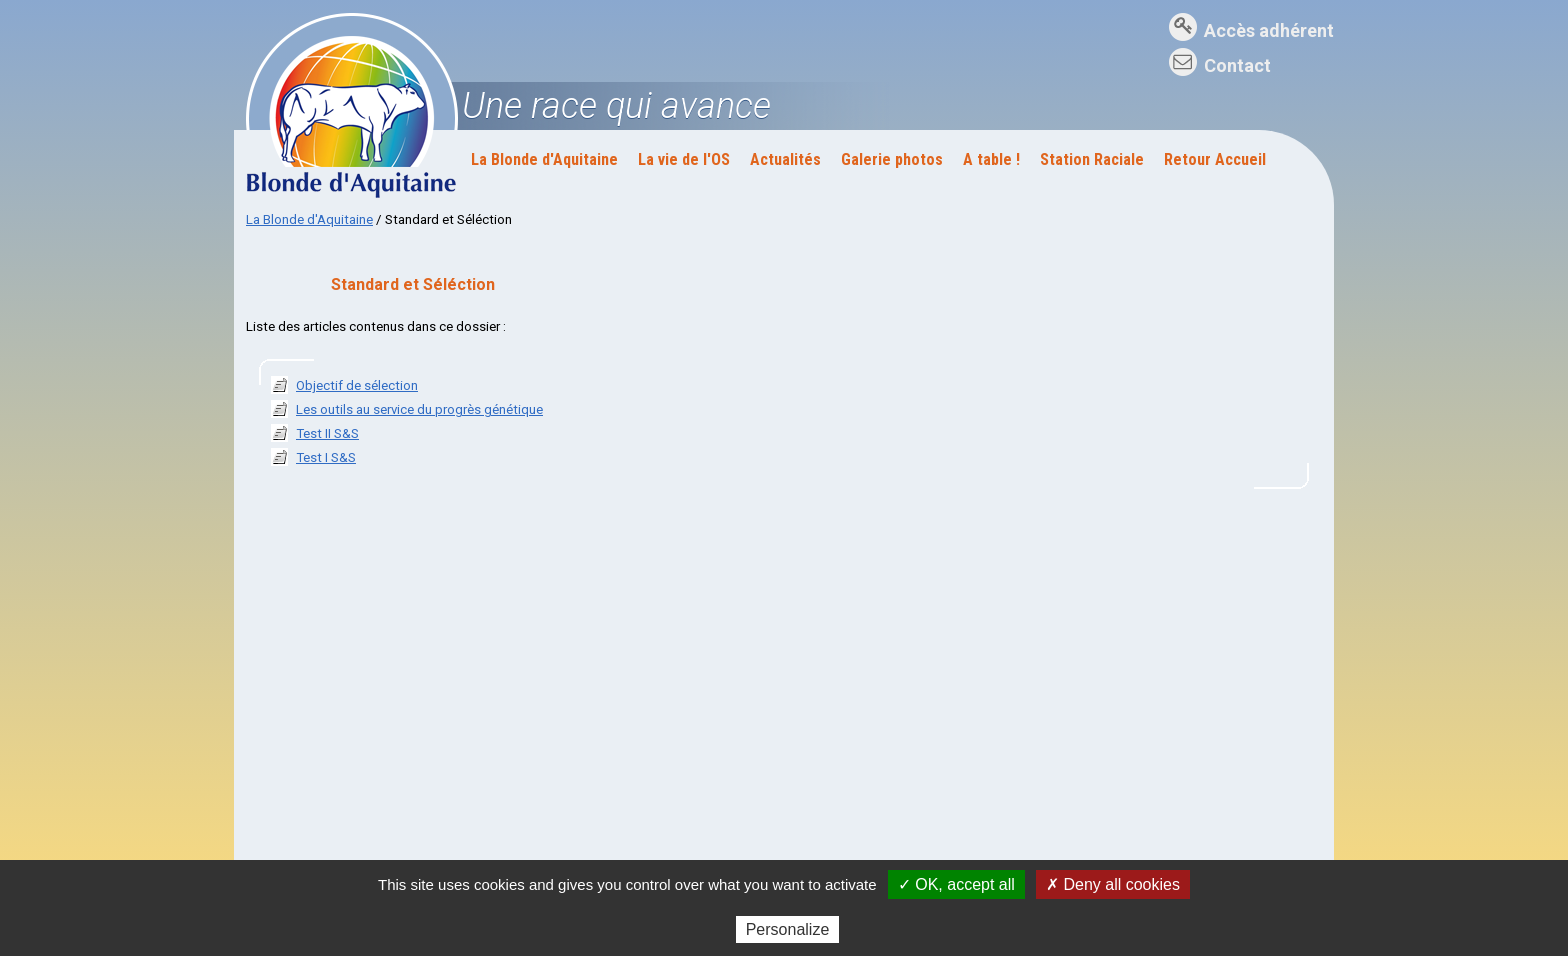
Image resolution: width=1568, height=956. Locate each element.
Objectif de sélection (357, 385)
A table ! (991, 159)
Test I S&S (326, 457)
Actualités (785, 159)
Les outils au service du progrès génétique (419, 409)
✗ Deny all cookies (1113, 884)
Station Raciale (1092, 159)
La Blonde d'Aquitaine (544, 159)
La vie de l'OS (684, 159)
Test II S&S (327, 433)
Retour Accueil (1215, 159)
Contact (1237, 65)
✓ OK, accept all (956, 884)
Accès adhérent (1269, 30)
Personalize (788, 929)
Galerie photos (892, 159)
